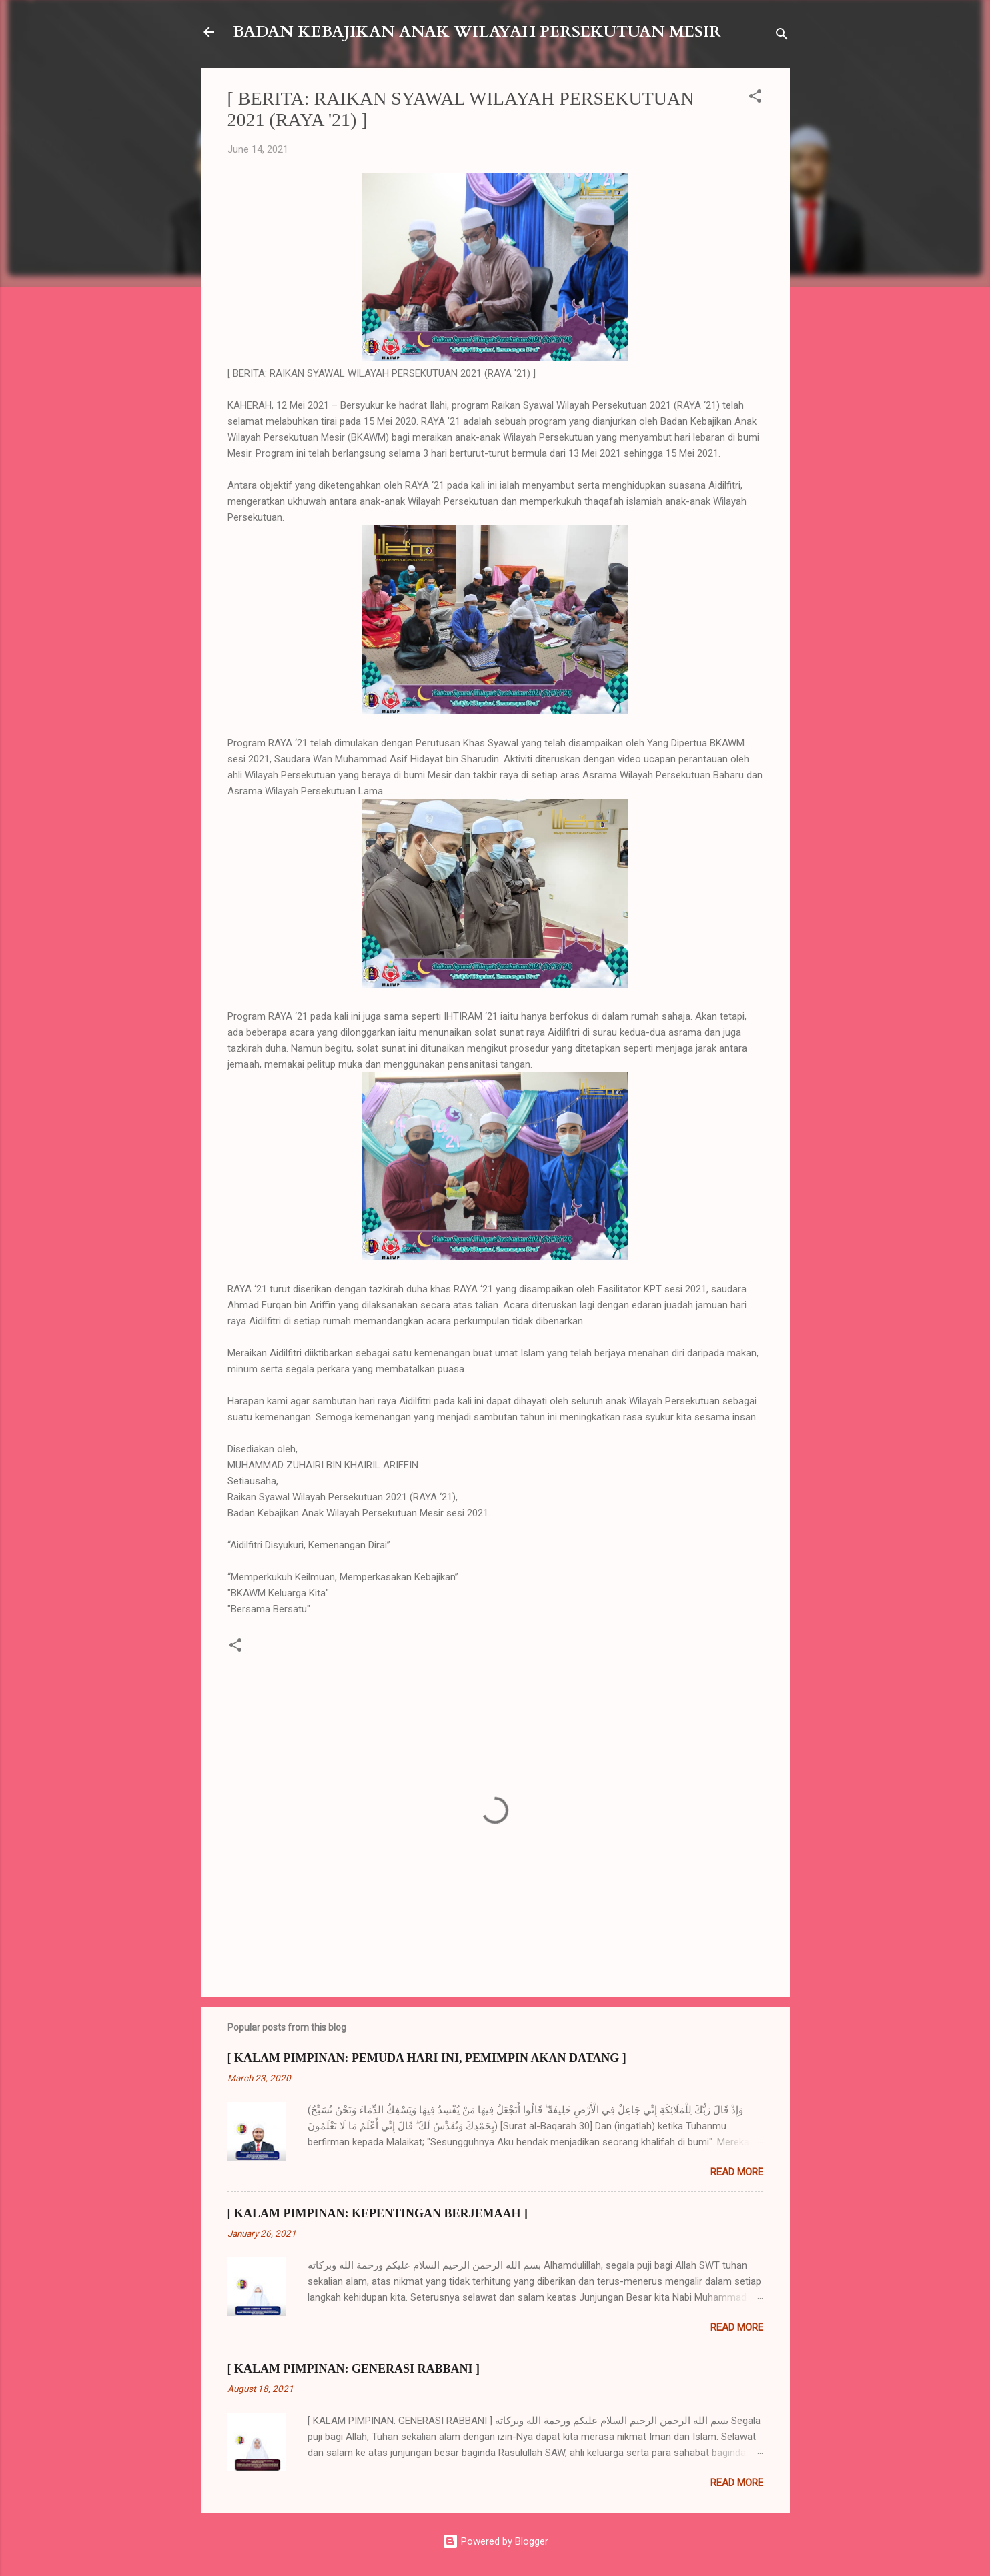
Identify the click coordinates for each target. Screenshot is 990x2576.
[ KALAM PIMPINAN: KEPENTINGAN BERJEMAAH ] (377, 2213)
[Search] (782, 36)
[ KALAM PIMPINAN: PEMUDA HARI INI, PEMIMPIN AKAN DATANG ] (426, 2058)
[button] (755, 98)
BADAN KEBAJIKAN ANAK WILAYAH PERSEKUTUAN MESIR (477, 32)
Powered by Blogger (495, 2541)
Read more (736, 2172)
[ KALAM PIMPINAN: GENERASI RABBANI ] (353, 2368)
